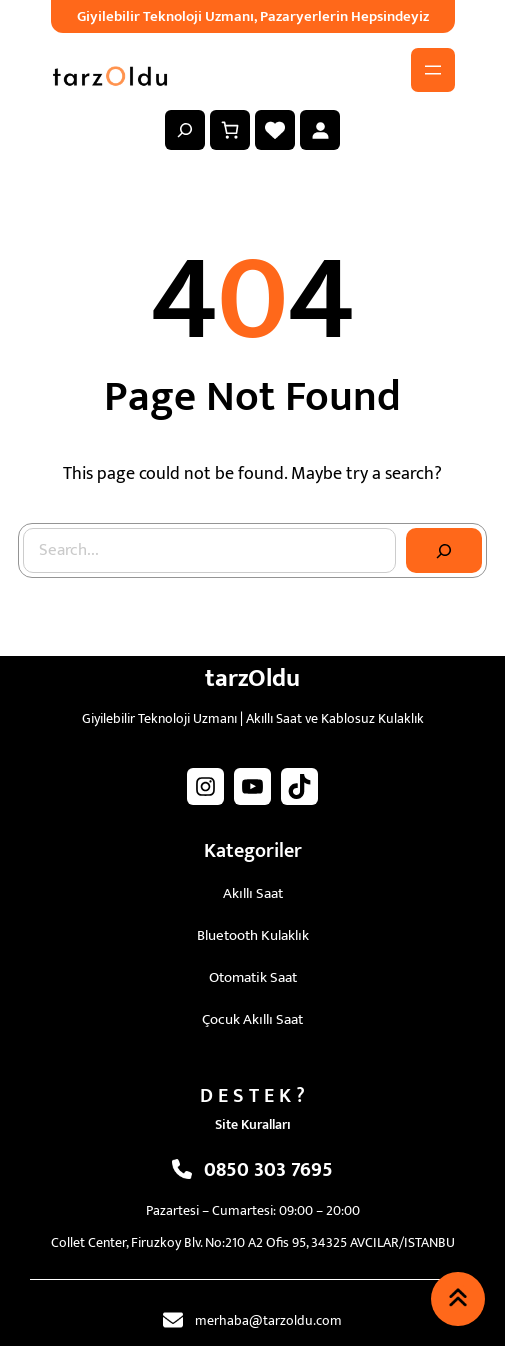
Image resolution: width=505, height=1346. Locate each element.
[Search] (444, 551)
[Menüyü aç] (433, 70)
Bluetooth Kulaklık (253, 935)
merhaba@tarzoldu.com (268, 1320)
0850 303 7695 (268, 1170)
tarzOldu (252, 678)
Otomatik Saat (253, 977)
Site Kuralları (253, 1124)
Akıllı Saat (253, 893)
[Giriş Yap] (320, 130)
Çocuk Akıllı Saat (252, 1019)
